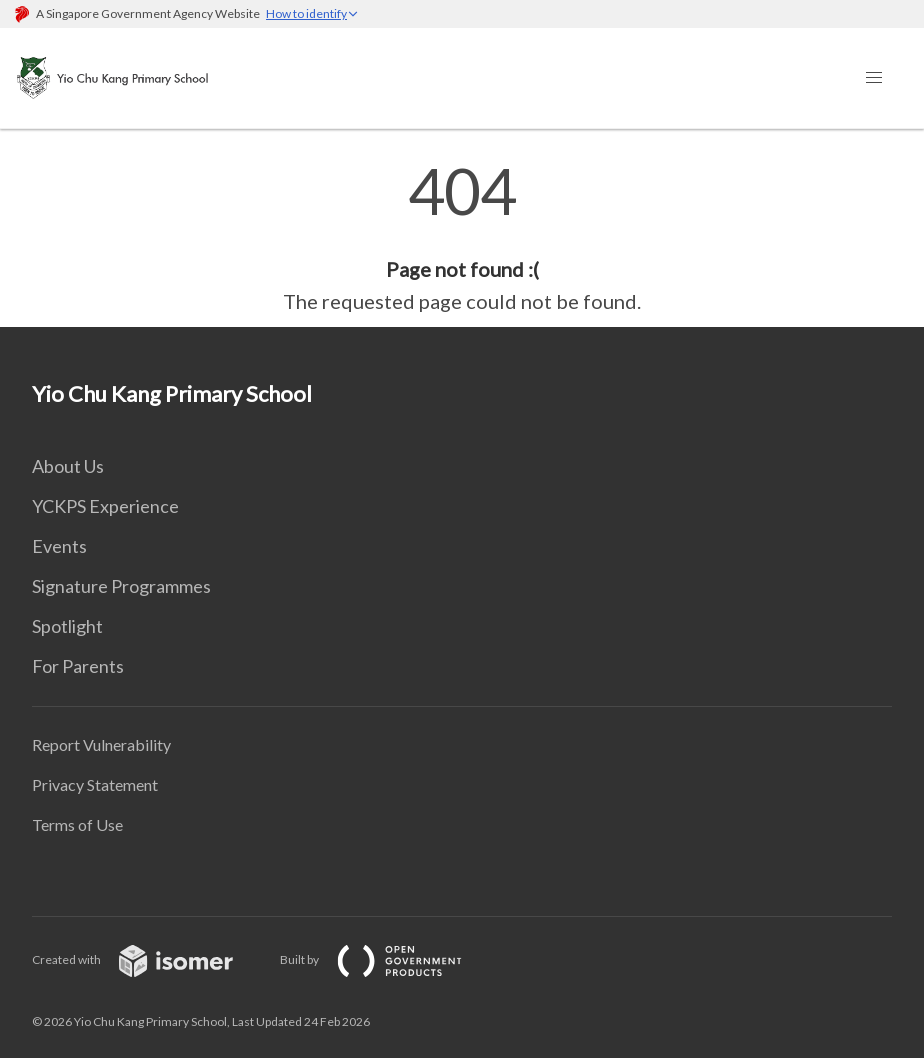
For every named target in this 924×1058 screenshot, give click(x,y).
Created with (148, 959)
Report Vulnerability (101, 744)
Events (59, 546)
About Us (68, 466)
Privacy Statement (95, 784)
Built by (387, 959)
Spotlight (67, 626)
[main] (462, 238)
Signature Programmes (121, 586)
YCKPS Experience (105, 506)
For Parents (78, 666)
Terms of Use (77, 824)
